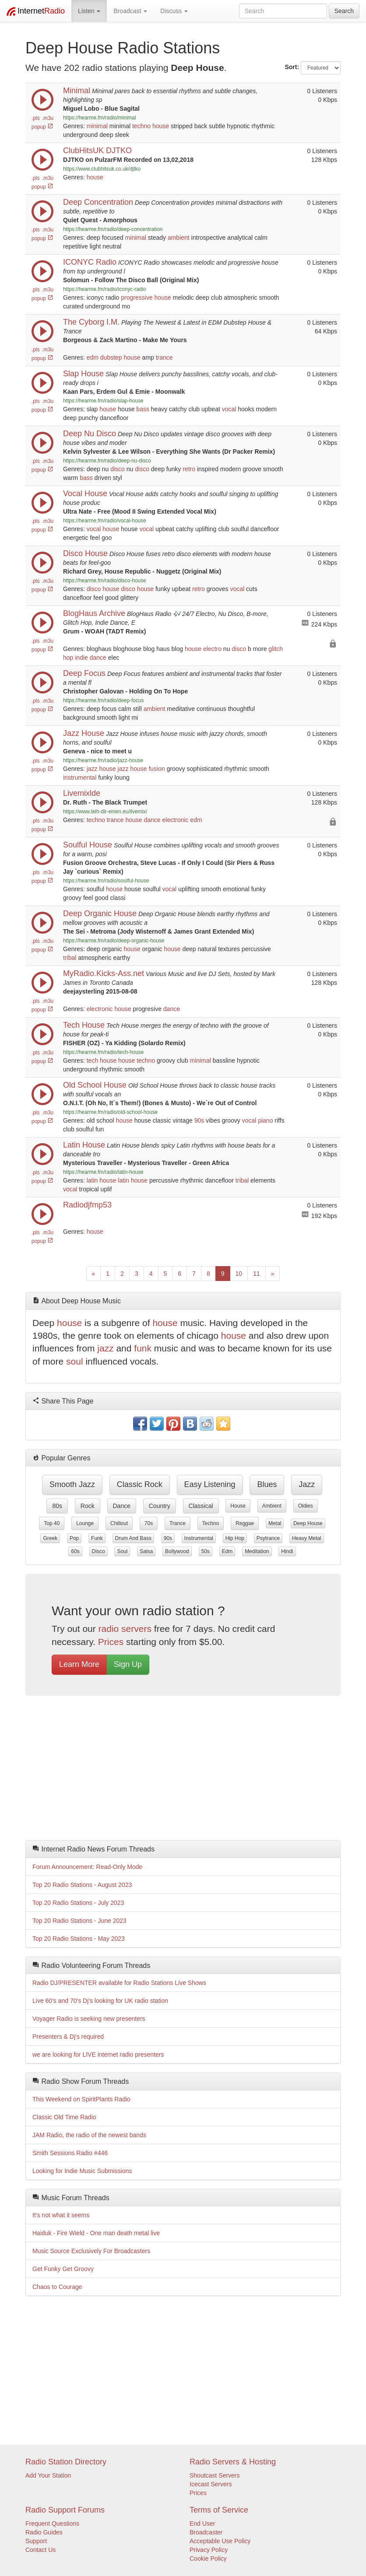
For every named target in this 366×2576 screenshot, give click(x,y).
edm (93, 357)
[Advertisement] (183, 1770)
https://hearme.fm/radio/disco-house (104, 581)
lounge (85, 1523)
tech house (102, 1060)
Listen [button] (89, 10)
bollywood (177, 1551)
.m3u (47, 118)
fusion (156, 768)
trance (164, 357)
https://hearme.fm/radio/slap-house (103, 401)
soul (74, 1361)
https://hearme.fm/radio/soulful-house (106, 881)
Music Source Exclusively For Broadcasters (91, 2250)
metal (274, 1523)
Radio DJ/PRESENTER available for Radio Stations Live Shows (119, 1982)
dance (98, 657)
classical (201, 1505)
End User (202, 2523)
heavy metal (306, 1538)
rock (88, 1505)
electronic (175, 819)
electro (212, 648)
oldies (305, 1506)
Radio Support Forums (65, 2510)
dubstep (111, 357)
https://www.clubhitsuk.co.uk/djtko (102, 169)
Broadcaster (206, 2532)
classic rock (139, 1484)
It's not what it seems (60, 2215)
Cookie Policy (208, 2558)
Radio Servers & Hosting (233, 2461)
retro (189, 469)
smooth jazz (72, 1484)
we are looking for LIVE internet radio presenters (98, 2054)
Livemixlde (81, 793)
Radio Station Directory (65, 2461)
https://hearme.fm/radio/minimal (99, 118)
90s (199, 1120)
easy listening (210, 1484)
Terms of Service (219, 2510)
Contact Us (40, 2549)
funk (142, 1348)
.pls (36, 118)
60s (75, 1551)
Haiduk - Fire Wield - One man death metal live (96, 2233)
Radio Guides (44, 2532)
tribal (69, 957)
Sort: (292, 66)
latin (92, 1180)
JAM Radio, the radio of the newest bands (89, 2135)
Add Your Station (48, 2475)
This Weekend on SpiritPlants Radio (81, 2099)
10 (239, 1273)
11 (256, 1273)
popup (42, 127)
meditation (257, 1551)
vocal (229, 409)
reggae (245, 1523)
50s (205, 1551)
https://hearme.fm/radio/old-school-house (110, 1112)
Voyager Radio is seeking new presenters (88, 2018)
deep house (308, 1523)
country (159, 1505)
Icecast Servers (211, 2484)
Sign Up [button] (128, 1664)
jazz (92, 768)
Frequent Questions (52, 2523)
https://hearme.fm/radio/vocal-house (104, 521)
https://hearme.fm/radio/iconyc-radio (104, 289)
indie (81, 657)
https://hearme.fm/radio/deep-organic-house (113, 941)
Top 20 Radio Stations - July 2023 (78, 1902)
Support (36, 2541)
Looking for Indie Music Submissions (82, 2170)
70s (148, 1523)
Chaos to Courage (57, 2286)
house (160, 126)
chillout (119, 1523)
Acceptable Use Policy (220, 2541)
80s (57, 1505)
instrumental (79, 777)
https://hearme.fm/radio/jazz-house (103, 760)
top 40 (52, 1523)
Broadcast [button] (130, 10)
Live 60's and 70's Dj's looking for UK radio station (100, 2000)
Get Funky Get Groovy (63, 2268)
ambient (179, 237)
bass (142, 409)
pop (74, 1538)
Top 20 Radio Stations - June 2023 (79, 1920)
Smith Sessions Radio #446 (70, 2152)
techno (141, 126)
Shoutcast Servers (214, 2475)
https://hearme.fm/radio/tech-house (103, 1052)
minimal (97, 126)
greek (50, 1538)
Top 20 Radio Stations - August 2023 (82, 1884)
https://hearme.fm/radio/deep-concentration (112, 229)
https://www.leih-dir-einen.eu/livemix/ (105, 811)
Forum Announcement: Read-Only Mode (87, 1866)
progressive (136, 297)
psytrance (268, 1538)
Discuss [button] (174, 10)
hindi (287, 1551)
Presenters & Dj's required (68, 2036)
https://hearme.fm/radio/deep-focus (103, 700)
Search (344, 10)
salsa (146, 1551)
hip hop (234, 1538)
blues (267, 1484)
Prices (110, 1642)
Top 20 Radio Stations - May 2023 (78, 1938)
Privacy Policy (209, 2549)
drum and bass (133, 1538)
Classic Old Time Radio (64, 2117)
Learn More (79, 1664)
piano (265, 1120)
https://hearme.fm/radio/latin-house (103, 1172)
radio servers (125, 1629)
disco (117, 469)
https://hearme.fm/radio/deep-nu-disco (107, 461)
